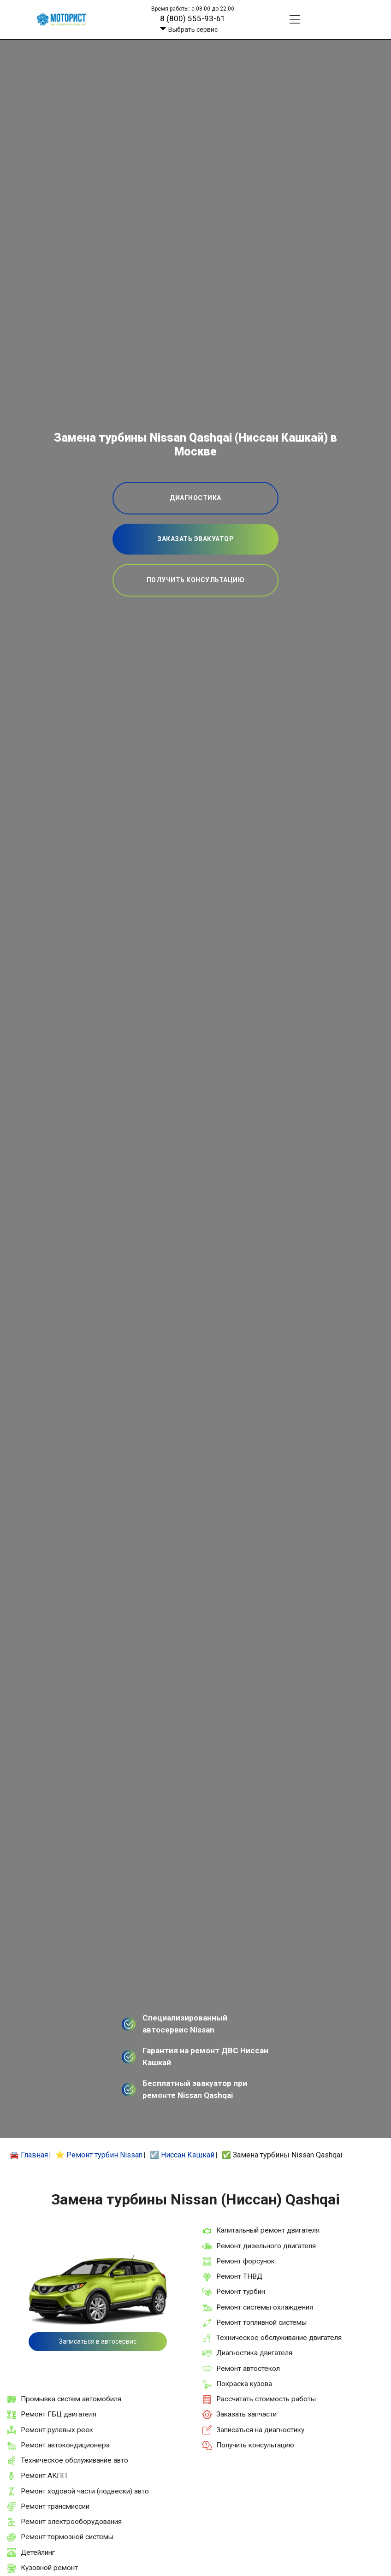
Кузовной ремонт (49, 2568)
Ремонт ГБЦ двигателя (58, 2414)
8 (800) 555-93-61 (192, 18)
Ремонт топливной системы (261, 2322)
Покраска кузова (244, 2384)
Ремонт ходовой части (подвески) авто (85, 2491)
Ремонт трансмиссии (55, 2506)
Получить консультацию (255, 2445)
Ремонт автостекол (248, 2368)
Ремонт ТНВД (239, 2276)
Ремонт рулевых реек (57, 2430)
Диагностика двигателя (254, 2353)
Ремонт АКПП (44, 2475)
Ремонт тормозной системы (67, 2537)
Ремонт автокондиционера (65, 2445)
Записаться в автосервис (97, 2341)
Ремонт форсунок (245, 2261)
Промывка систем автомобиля (71, 2399)
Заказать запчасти (246, 2414)
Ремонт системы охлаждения (264, 2307)
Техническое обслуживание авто (74, 2460)
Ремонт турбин (240, 2291)
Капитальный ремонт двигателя (268, 2230)
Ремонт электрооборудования (71, 2521)
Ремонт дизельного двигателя (266, 2246)
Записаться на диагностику (260, 2430)
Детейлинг (38, 2552)
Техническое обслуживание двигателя (279, 2338)
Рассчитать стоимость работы (266, 2399)
